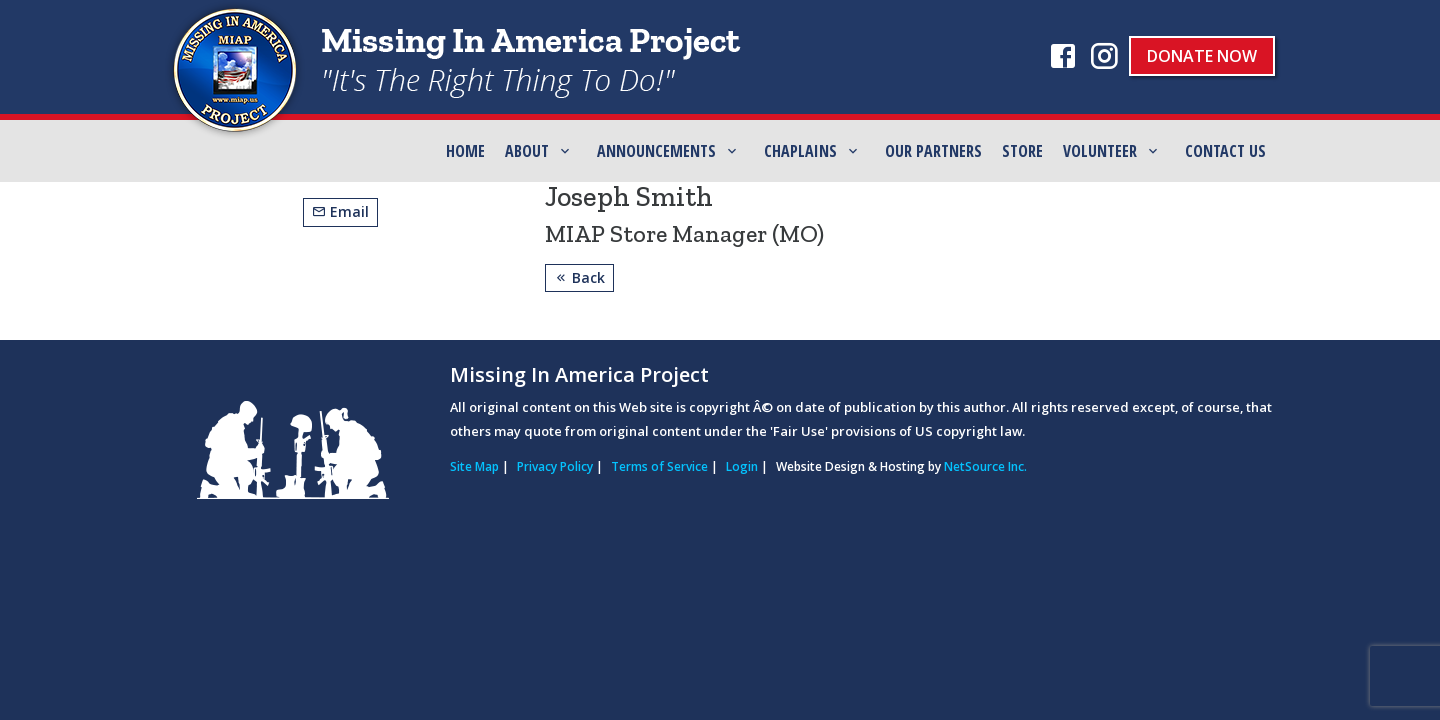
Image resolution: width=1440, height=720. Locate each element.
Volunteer (1100, 151)
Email (340, 211)
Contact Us (1225, 151)
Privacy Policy (555, 466)
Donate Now (1202, 56)
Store (1022, 151)
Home (465, 151)
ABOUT (527, 151)
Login (742, 466)
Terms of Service (659, 466)
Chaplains (800, 151)
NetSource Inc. (985, 466)
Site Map (474, 466)
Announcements (656, 151)
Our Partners (933, 151)
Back (579, 277)
